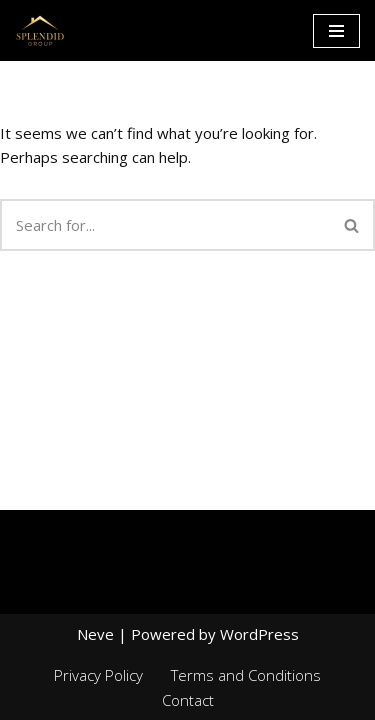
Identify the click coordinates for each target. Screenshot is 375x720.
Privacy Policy (98, 675)
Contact (188, 700)
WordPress (259, 634)
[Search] (165, 225)
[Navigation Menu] (336, 31)
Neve (95, 634)
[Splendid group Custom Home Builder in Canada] (40, 30)
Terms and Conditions (246, 675)
